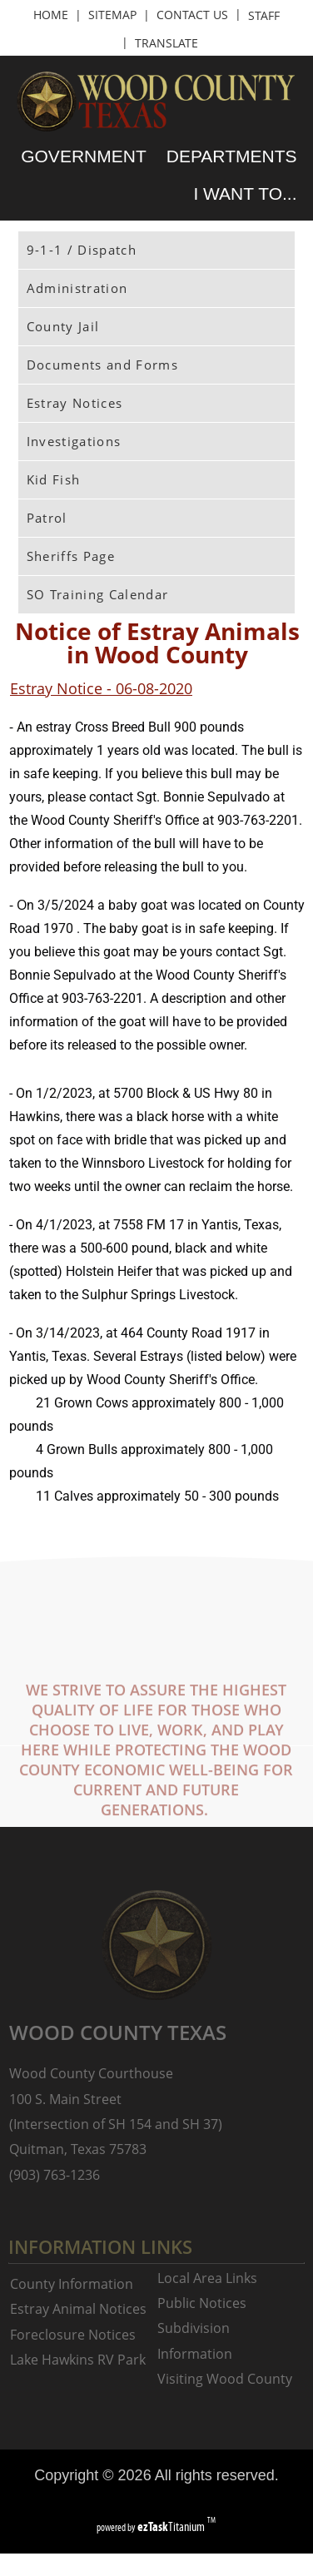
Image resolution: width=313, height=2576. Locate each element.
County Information (71, 2284)
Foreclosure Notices (73, 2334)
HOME (50, 14)
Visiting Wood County (224, 2379)
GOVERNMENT (84, 156)
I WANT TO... (244, 193)
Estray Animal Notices (78, 2309)
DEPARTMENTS (231, 156)
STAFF (264, 15)
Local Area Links (207, 2278)
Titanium (172, 2526)
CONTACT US (192, 14)
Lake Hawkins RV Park (78, 2359)
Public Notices (201, 2303)
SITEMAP (112, 14)
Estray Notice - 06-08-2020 (101, 688)
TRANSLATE (166, 43)
